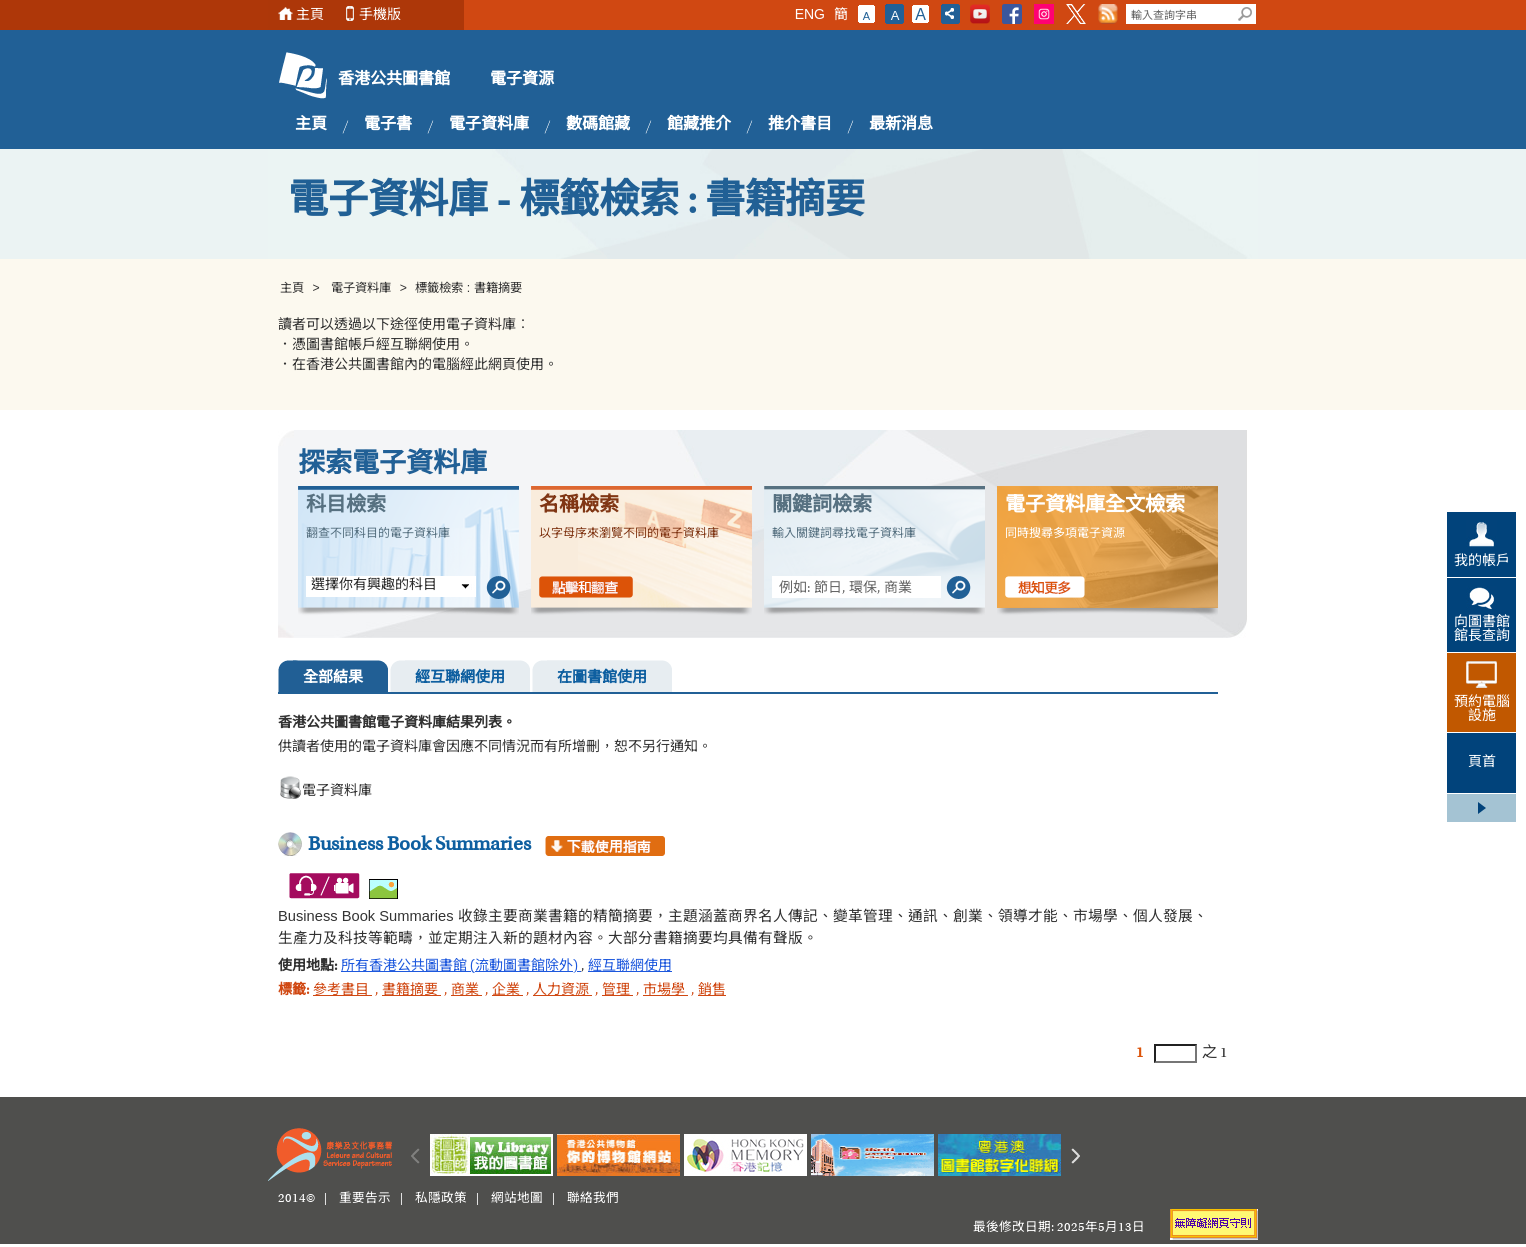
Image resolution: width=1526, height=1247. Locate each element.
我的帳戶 (1482, 562)
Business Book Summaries (419, 845)
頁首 (1482, 763)
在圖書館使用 (602, 678)
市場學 (665, 991)
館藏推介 (699, 125)
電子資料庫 (489, 125)
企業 (507, 991)
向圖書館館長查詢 (1482, 630)
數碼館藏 (598, 125)
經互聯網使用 (460, 678)
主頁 (310, 14)
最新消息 (901, 125)
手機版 (380, 14)
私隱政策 (441, 1199)
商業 (466, 991)
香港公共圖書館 (394, 80)
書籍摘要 (411, 991)
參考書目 (342, 991)
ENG (810, 14)
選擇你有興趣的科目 (374, 586)
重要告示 (365, 1199)
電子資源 (522, 80)
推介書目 (800, 125)
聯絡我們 (593, 1199)
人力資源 (562, 991)
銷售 (712, 991)
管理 (617, 991)
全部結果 (333, 678)
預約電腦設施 (1482, 710)
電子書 (388, 125)
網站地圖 (517, 1199)
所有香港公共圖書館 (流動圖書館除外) (461, 967)
